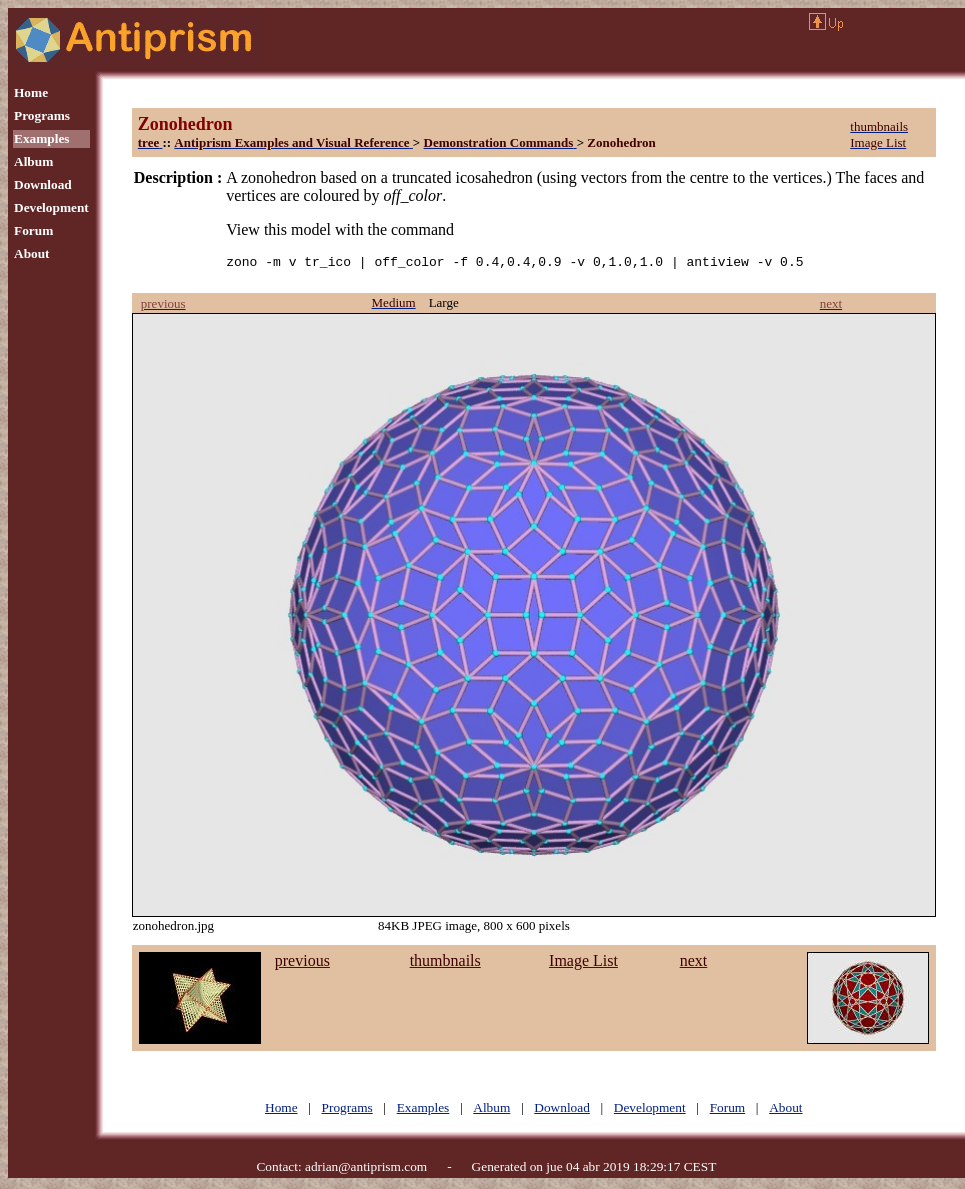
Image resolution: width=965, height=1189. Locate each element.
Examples (42, 138)
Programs (42, 115)
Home (31, 92)
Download (43, 184)
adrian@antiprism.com (366, 1169)
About (32, 253)
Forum (33, 230)
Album (33, 161)
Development (51, 207)
